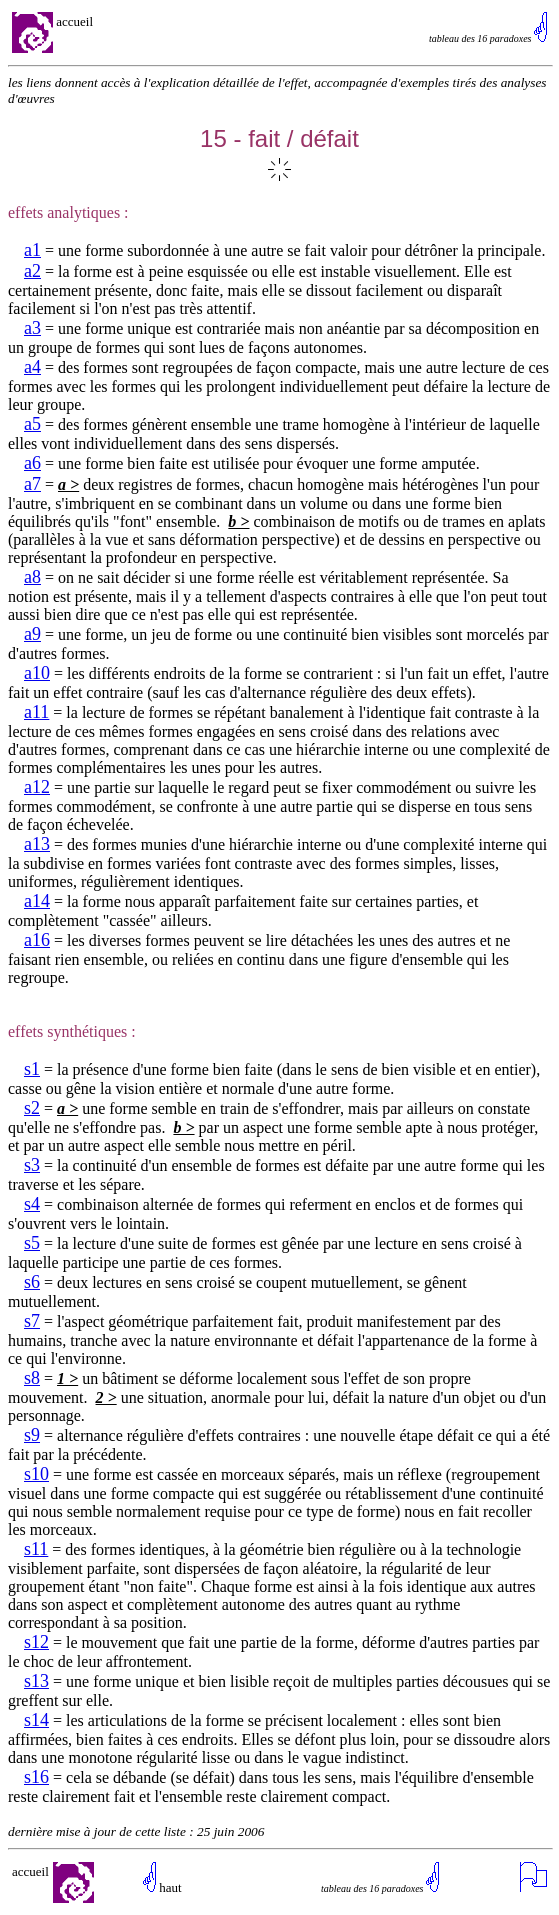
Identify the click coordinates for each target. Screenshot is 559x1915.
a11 (36, 712)
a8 (32, 577)
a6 (32, 463)
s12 (36, 1642)
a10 (37, 673)
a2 (32, 271)
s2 (32, 1108)
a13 (37, 844)
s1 (32, 1069)
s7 (32, 1321)
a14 (37, 901)
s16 (36, 1777)
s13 (36, 1681)
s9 (32, 1435)
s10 (36, 1474)
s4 (32, 1204)
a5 (32, 424)
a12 (37, 787)
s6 (32, 1282)
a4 (32, 367)
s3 (32, 1165)
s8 (32, 1378)
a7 (32, 484)
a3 (32, 328)
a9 (32, 634)
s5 (32, 1243)
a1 (32, 250)
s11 (36, 1549)
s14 (36, 1720)
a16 (37, 940)
